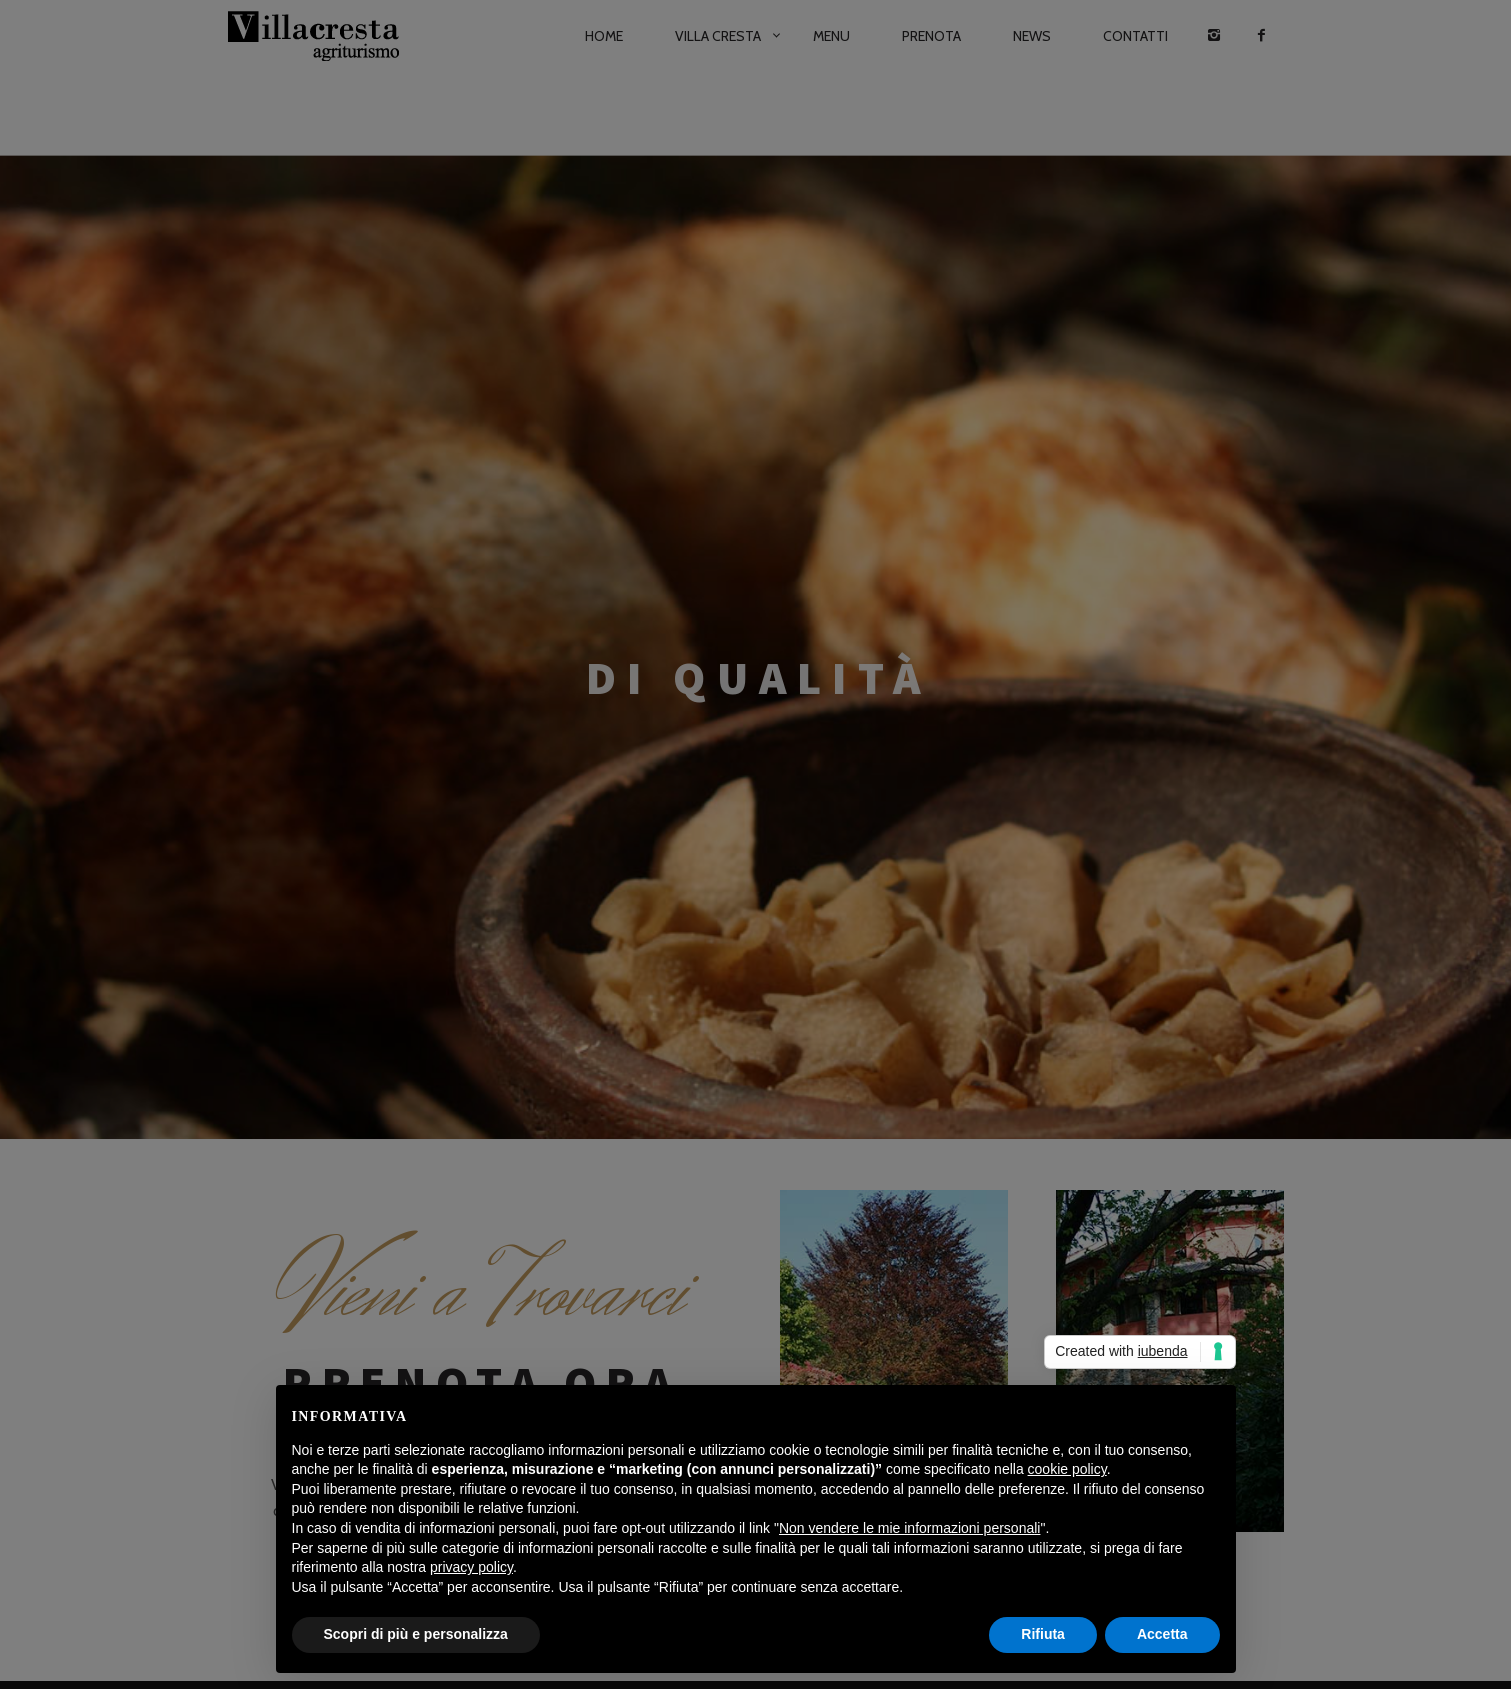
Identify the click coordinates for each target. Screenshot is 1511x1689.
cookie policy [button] (1067, 1469)
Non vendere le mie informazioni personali (909, 1528)
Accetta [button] (1162, 1634)
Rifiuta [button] (1043, 1634)
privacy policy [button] (471, 1567)
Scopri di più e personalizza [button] (416, 1634)
